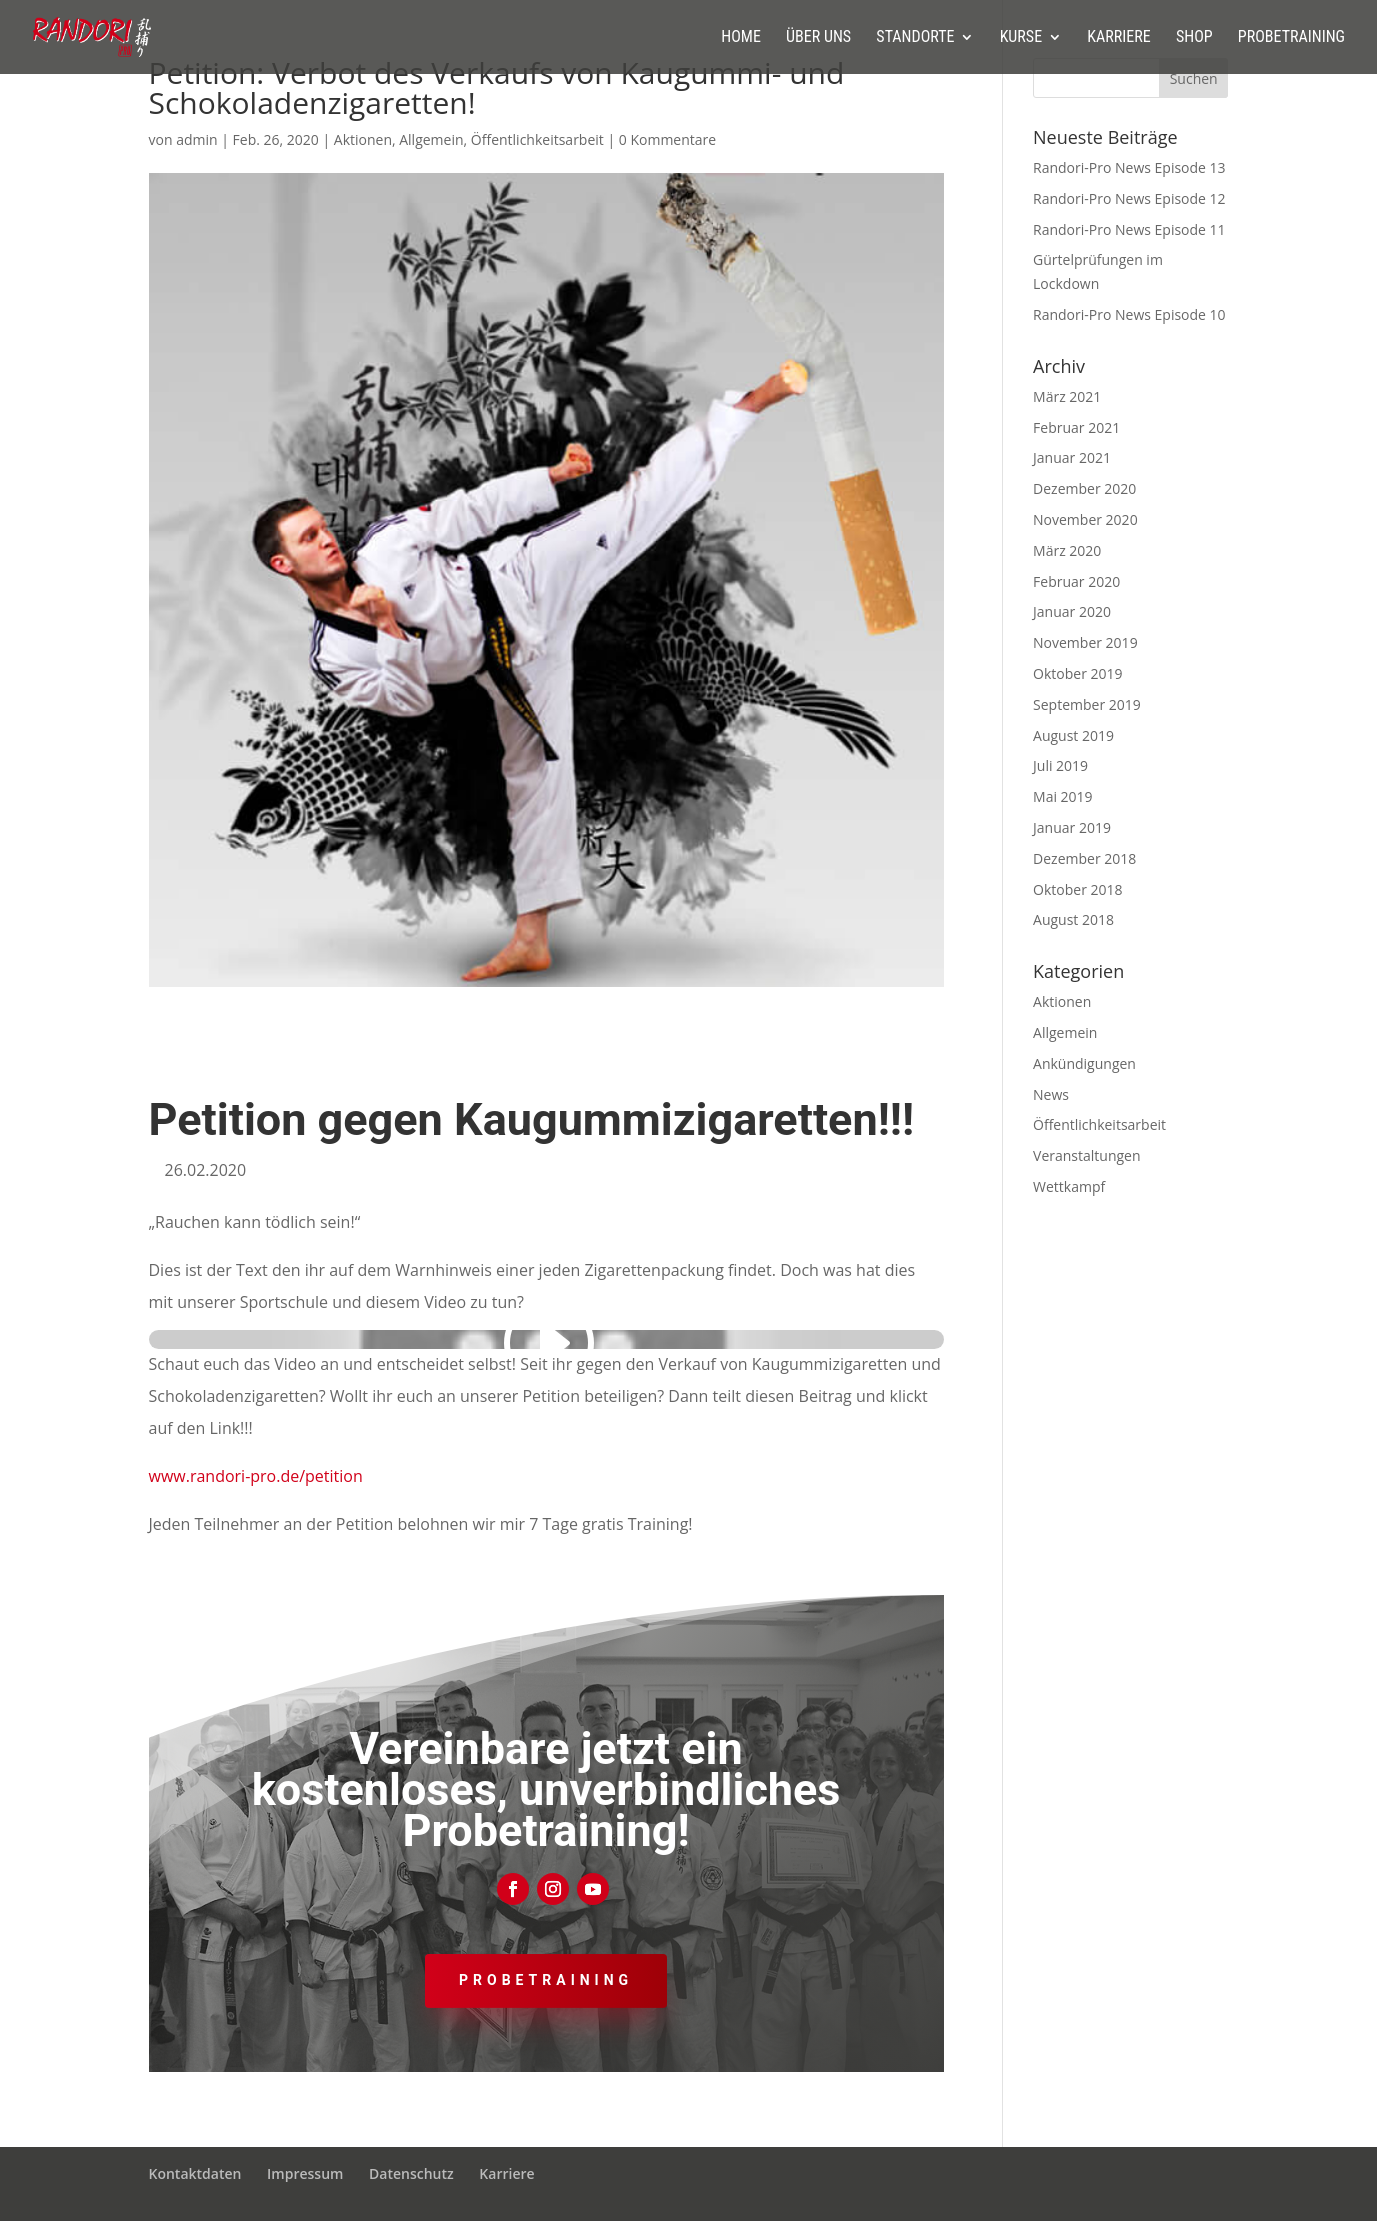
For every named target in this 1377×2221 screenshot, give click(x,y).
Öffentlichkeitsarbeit (537, 139)
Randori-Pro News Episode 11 (1129, 229)
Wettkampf (1069, 1186)
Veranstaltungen (1086, 1155)
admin (196, 139)
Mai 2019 (1063, 796)
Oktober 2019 (1077, 673)
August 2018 (1073, 919)
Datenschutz (411, 2173)
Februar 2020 (1076, 581)
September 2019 (1087, 704)
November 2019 (1085, 642)
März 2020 (1067, 550)
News (1051, 1094)
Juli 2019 (1060, 765)
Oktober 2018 (1077, 889)
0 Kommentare (667, 139)
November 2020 (1085, 519)
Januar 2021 (1072, 457)
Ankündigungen (1084, 1063)
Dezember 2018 (1084, 858)
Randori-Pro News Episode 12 (1129, 198)
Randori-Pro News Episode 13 (1129, 167)
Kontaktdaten (195, 2173)
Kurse (1021, 38)
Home (741, 38)
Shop (1194, 38)
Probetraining (1291, 38)
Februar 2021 (1076, 427)
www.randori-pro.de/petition (256, 1476)
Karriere (1118, 38)
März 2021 (1067, 396)
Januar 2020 (1072, 611)
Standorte (915, 38)
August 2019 (1073, 735)
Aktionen (363, 139)
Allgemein (431, 139)
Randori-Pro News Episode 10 (1129, 314)
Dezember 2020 (1084, 488)
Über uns (818, 38)
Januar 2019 (1072, 827)
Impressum (305, 2173)
